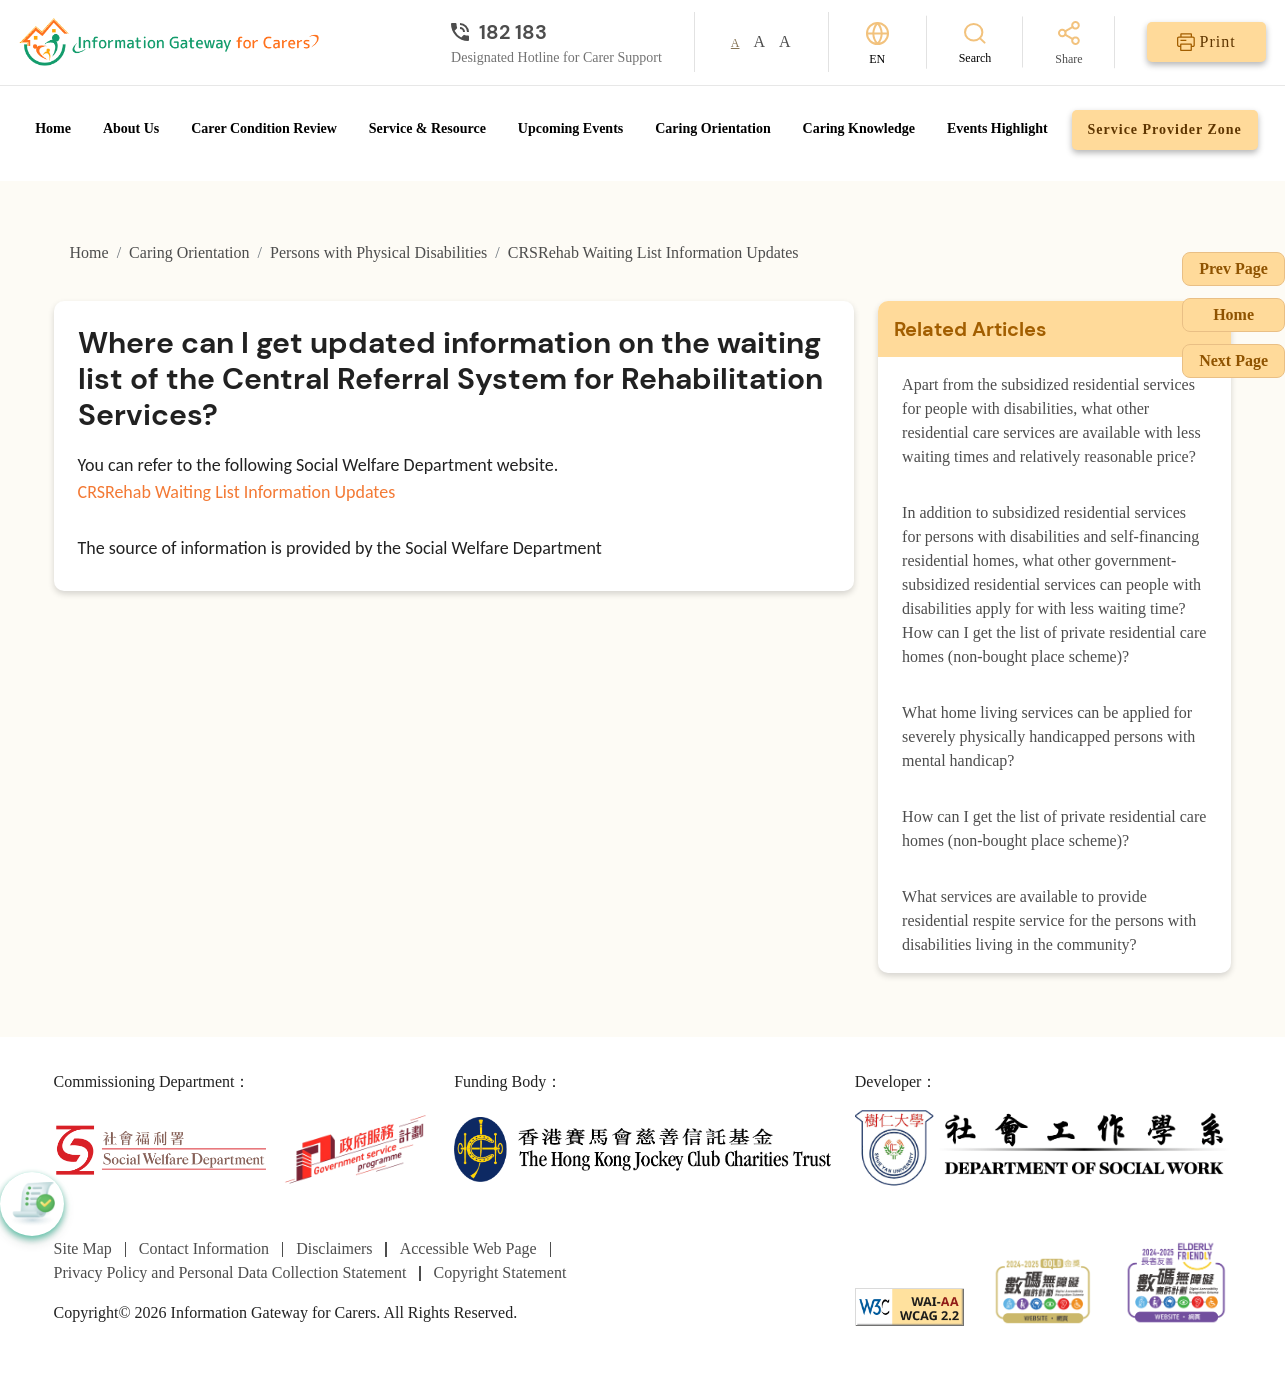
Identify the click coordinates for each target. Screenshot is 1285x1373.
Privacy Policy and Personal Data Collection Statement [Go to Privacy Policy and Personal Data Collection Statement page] (230, 1272)
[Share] (1068, 44)
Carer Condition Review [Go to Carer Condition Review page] (264, 128)
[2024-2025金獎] (1043, 1288)
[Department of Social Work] (1043, 1147)
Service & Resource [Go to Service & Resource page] (427, 128)
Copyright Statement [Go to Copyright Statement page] (499, 1272)
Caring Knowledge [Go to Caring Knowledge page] (859, 128)
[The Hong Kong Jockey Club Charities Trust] (642, 1147)
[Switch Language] (877, 42)
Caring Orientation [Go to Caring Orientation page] (713, 128)
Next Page (1233, 360)
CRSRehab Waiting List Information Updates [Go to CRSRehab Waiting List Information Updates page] (653, 252)
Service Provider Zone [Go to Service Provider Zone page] (1165, 129)
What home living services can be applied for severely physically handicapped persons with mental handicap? (1048, 736)
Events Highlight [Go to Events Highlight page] (997, 128)
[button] (32, 1204)
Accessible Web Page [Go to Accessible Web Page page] (468, 1248)
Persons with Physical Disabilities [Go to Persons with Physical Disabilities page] (378, 252)
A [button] (735, 43)
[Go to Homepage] (169, 42)
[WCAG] (910, 1305)
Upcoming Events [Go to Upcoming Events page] (570, 128)
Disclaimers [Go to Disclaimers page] (334, 1248)
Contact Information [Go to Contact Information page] (204, 1248)
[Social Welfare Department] (160, 1147)
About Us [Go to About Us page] (131, 128)
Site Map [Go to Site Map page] (83, 1248)
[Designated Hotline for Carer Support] (556, 32)
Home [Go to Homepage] (53, 128)
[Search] (975, 42)
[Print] (1206, 42)
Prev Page (1233, 268)
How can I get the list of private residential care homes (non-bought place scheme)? (1054, 828)
